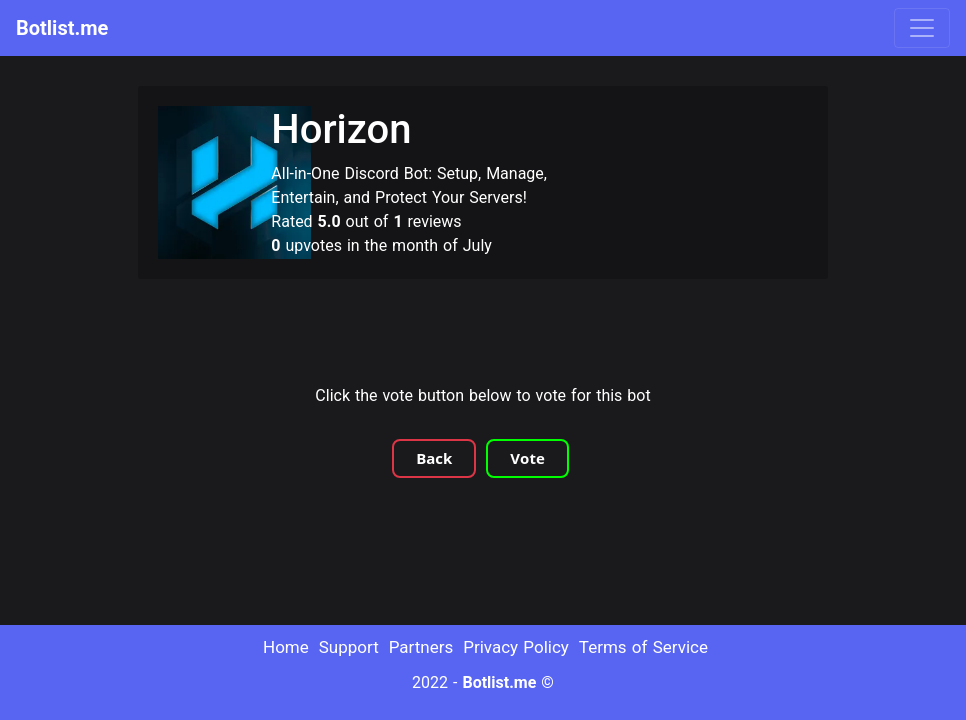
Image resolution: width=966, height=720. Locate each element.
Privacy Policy (516, 647)
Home (286, 647)
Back (434, 458)
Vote (527, 458)
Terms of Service (643, 647)
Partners (421, 647)
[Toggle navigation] (922, 28)
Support (349, 647)
